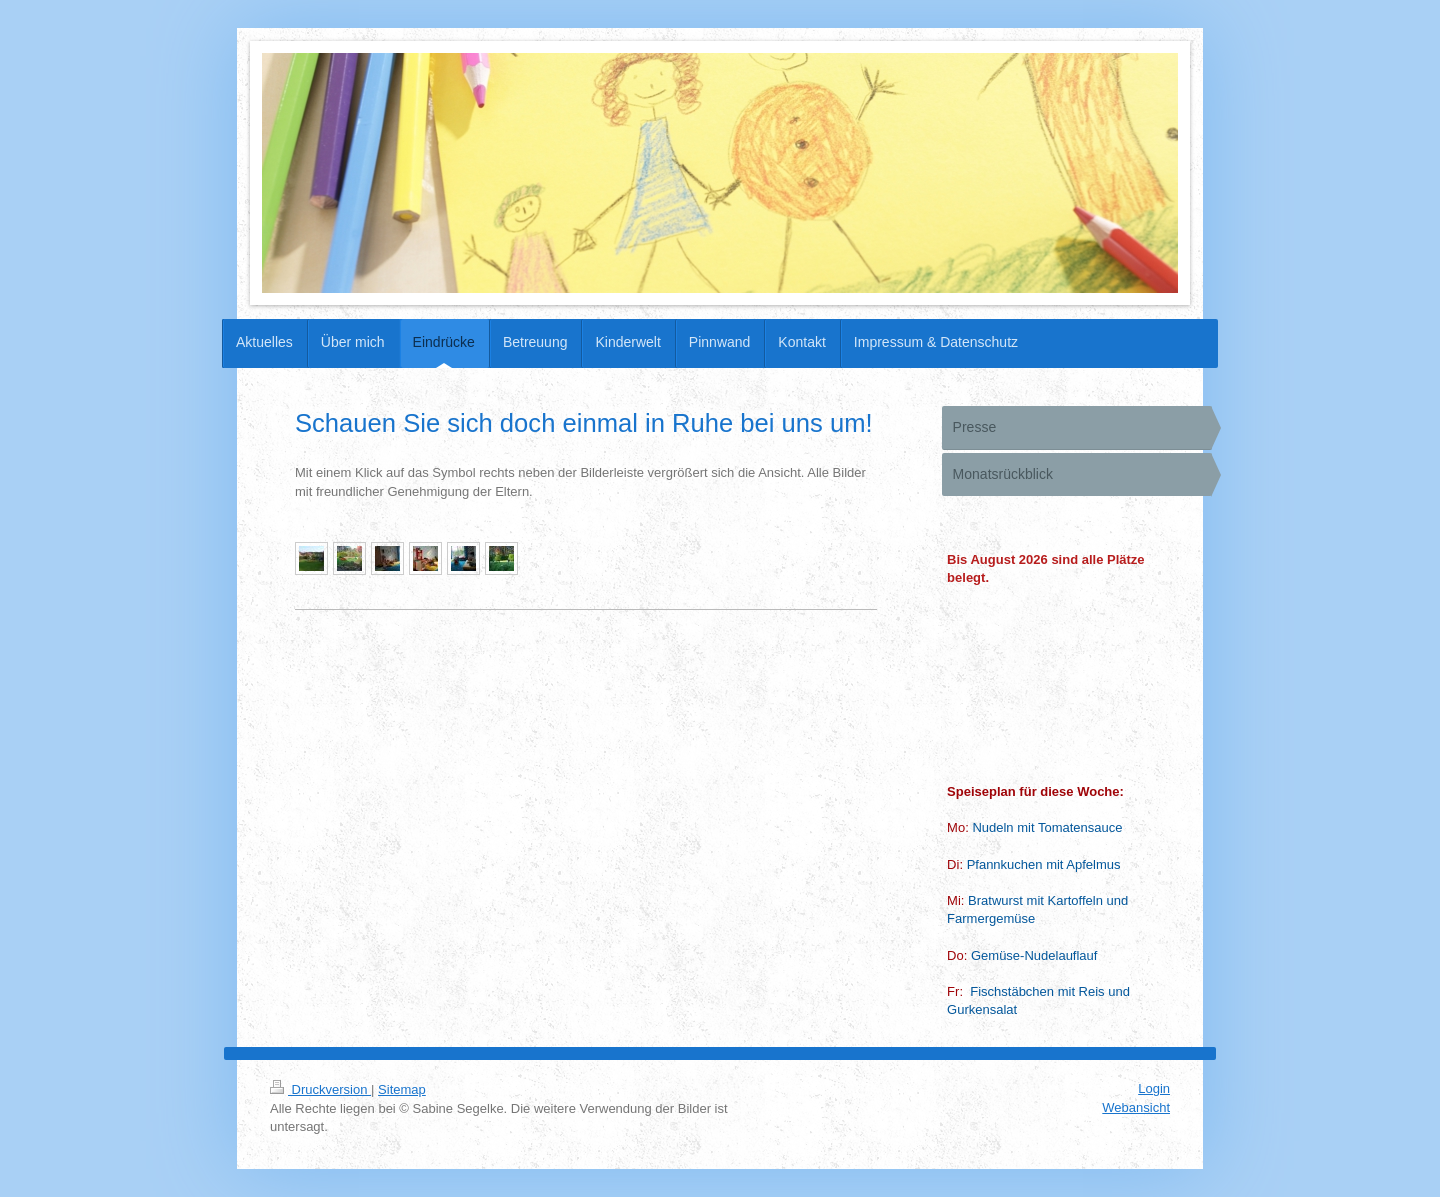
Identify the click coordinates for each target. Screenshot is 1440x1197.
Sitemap (402, 1089)
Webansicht (1136, 1107)
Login (1154, 1088)
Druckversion (320, 1089)
